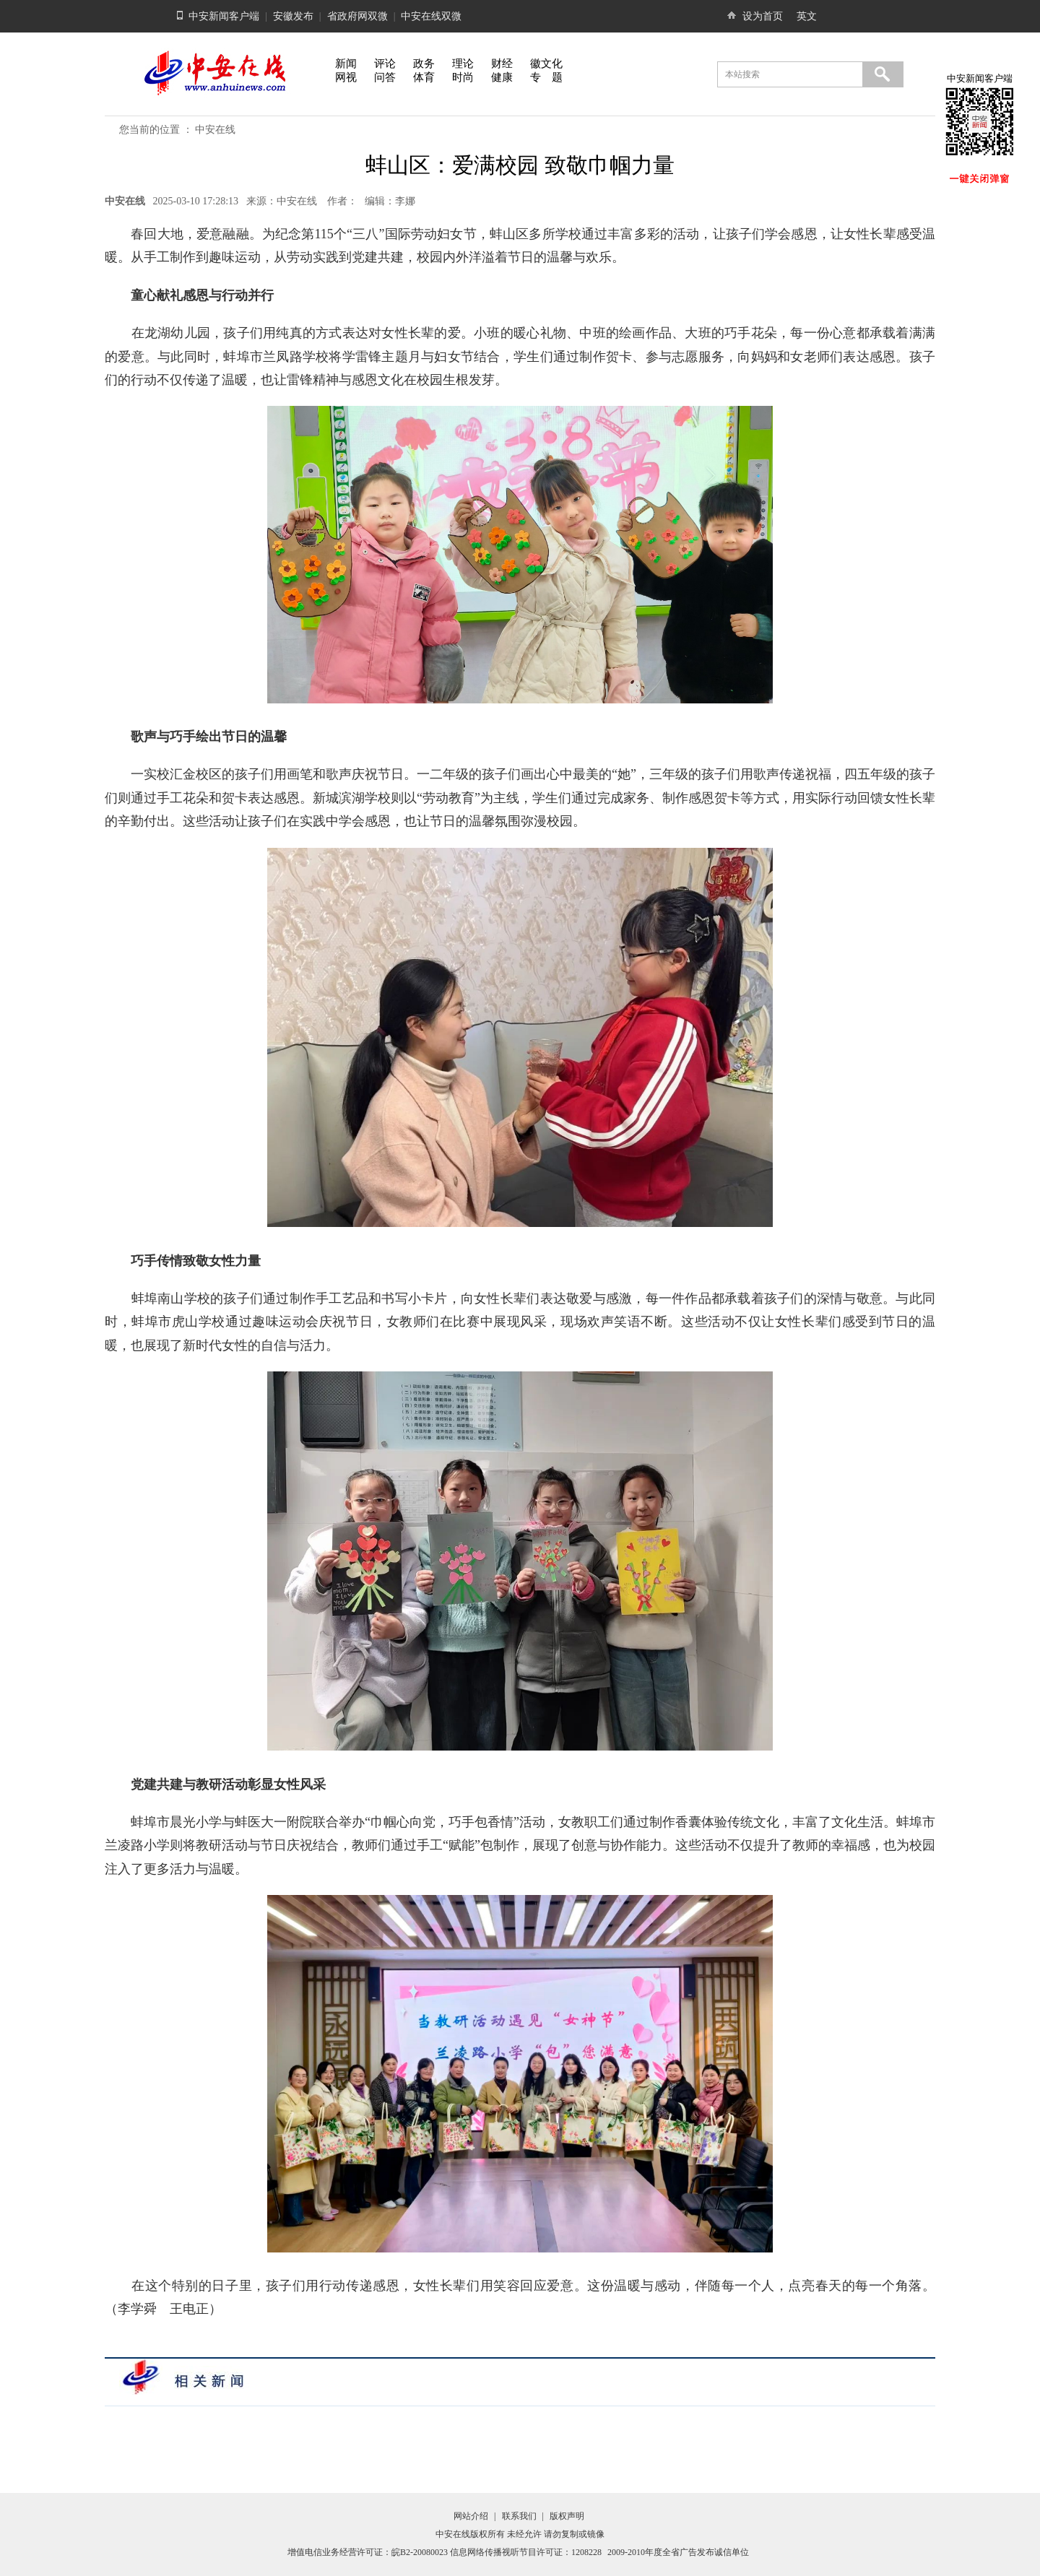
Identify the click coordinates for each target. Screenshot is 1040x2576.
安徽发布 (293, 16)
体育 (424, 77)
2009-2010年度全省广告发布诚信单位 (678, 2552)
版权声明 (567, 2516)
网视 (346, 77)
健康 (502, 77)
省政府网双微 (357, 16)
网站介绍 (471, 2516)
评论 (385, 63)
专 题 (546, 77)
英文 (807, 16)
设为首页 (762, 16)
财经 (502, 63)
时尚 (463, 77)
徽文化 (546, 63)
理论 (463, 63)
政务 (424, 63)
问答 (385, 77)
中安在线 (215, 129)
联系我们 (519, 2516)
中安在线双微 (431, 16)
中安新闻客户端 (223, 16)
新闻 (346, 63)
